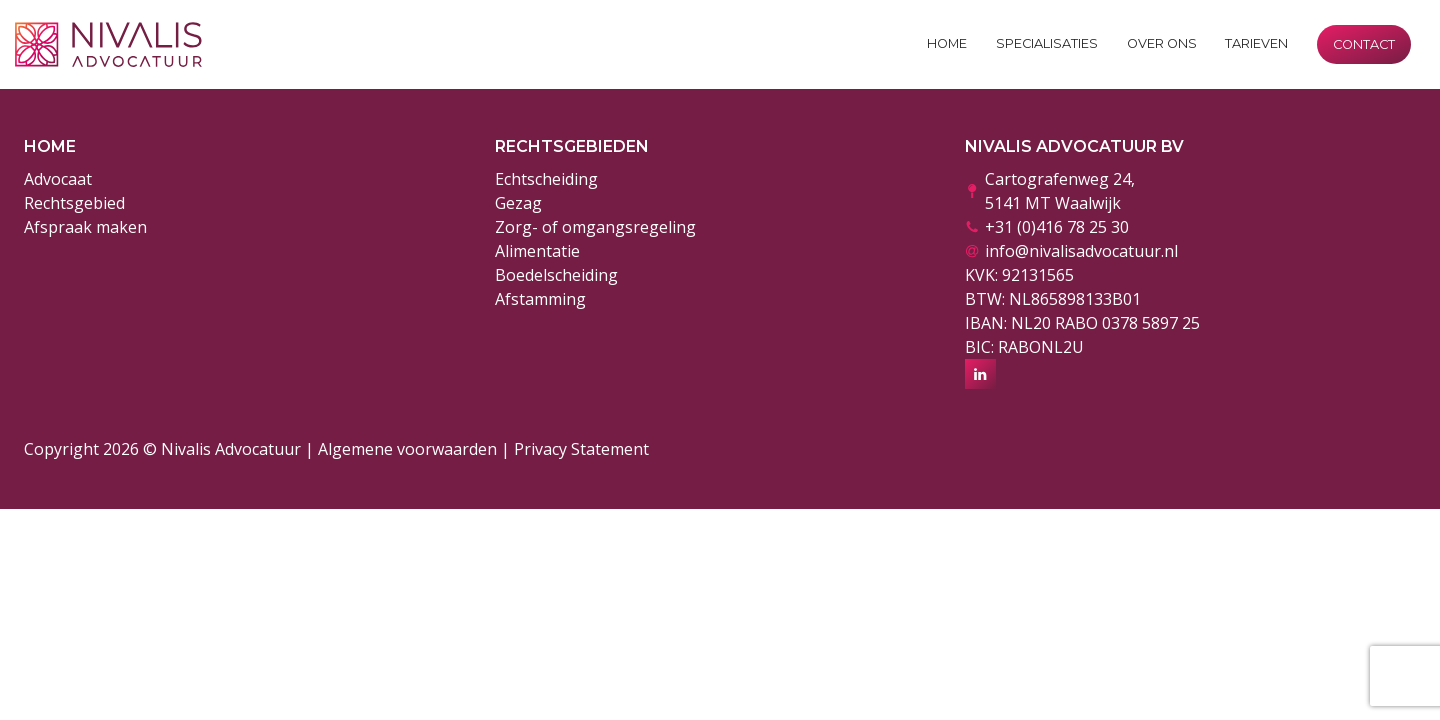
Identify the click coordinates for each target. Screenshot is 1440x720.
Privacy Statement (581, 449)
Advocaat (58, 179)
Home (947, 43)
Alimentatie (537, 251)
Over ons (1162, 43)
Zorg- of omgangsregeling (595, 227)
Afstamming (540, 299)
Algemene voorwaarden (407, 449)
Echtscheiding (546, 179)
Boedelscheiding (556, 275)
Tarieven (1256, 43)
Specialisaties (1047, 43)
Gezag (518, 203)
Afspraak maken (85, 227)
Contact (1364, 44)
